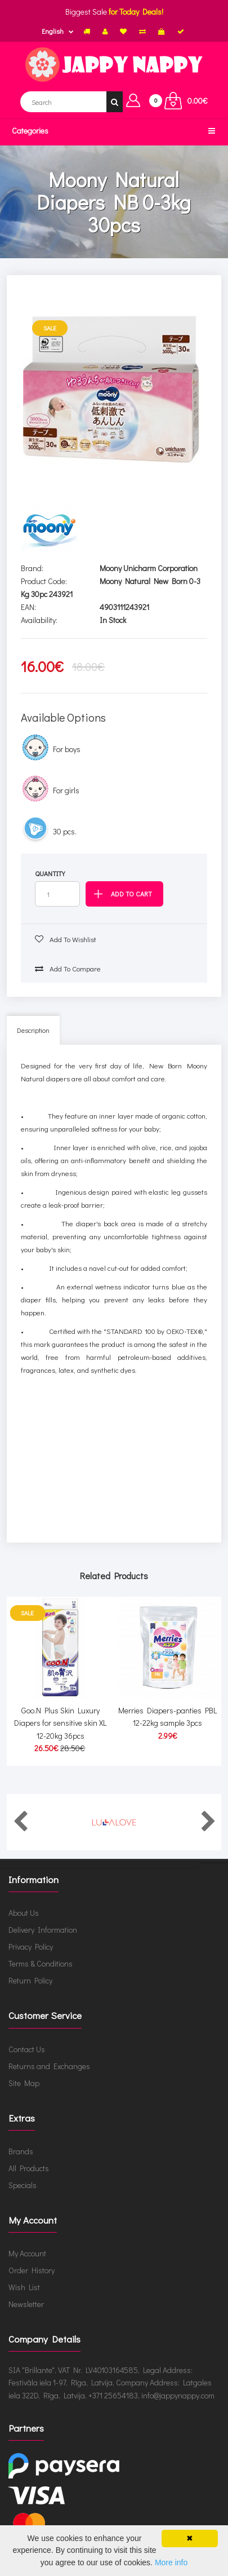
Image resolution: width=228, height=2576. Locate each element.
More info (171, 2562)
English (53, 31)
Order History (31, 2270)
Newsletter (26, 2304)
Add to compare (68, 968)
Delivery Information (42, 1929)
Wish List (24, 2287)
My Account (27, 2253)
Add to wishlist (65, 939)
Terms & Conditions (40, 1963)
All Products (28, 2168)
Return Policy (30, 1980)
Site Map (23, 2083)
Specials (22, 2185)
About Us (23, 1912)
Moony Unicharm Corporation (149, 568)
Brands (20, 2151)
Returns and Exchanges (49, 2066)
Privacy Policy (30, 1946)
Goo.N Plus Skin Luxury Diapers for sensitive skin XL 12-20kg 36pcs (60, 1723)
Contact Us (26, 2049)
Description (33, 1030)
